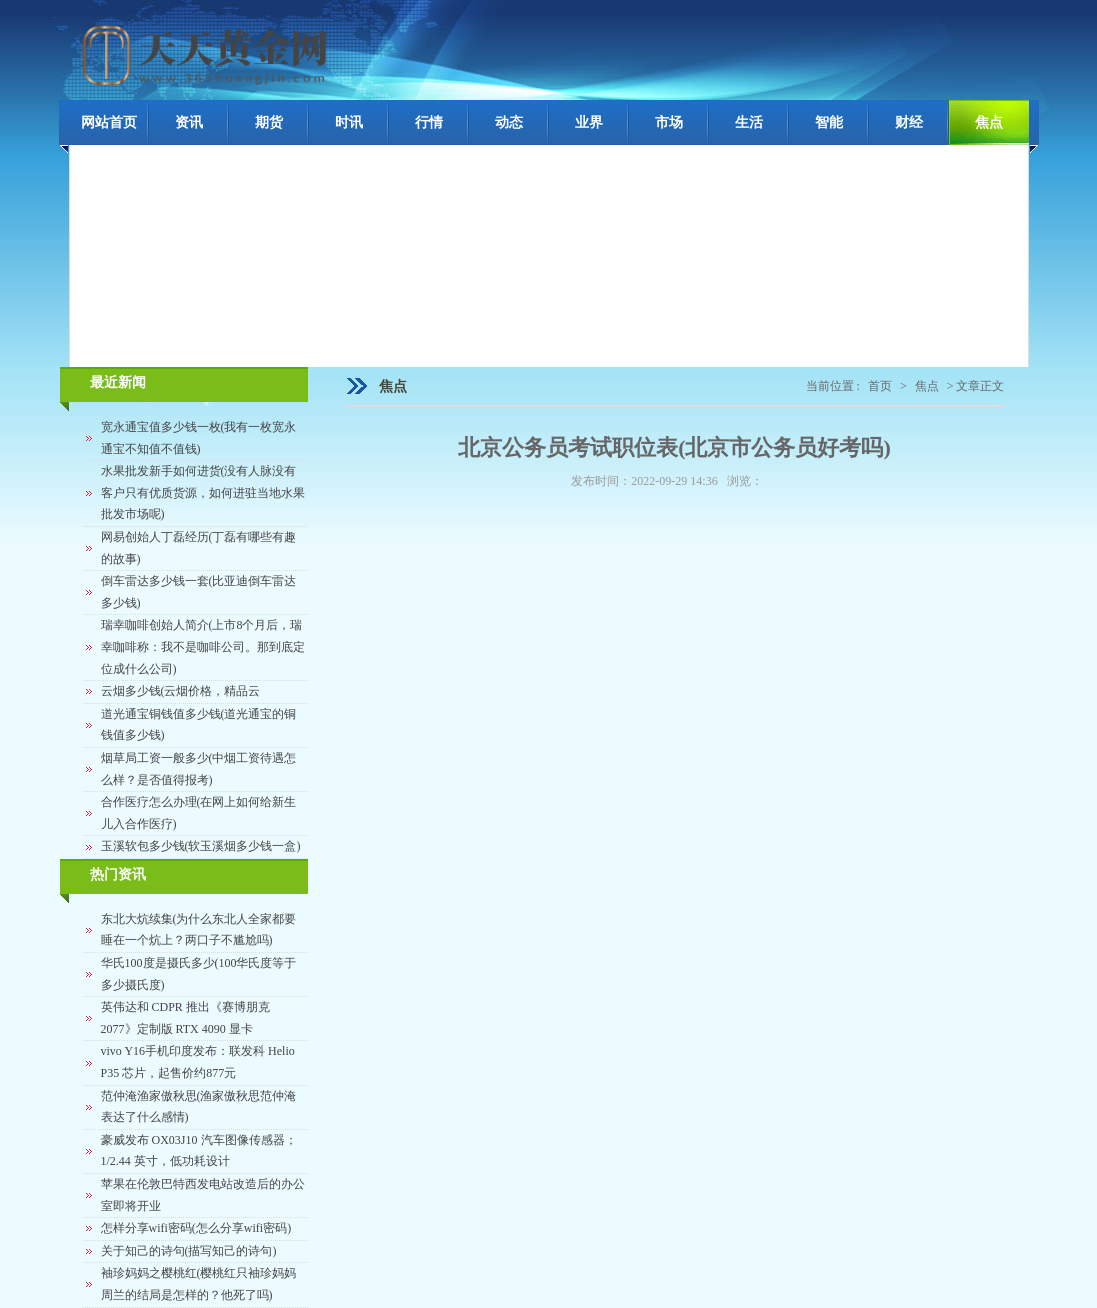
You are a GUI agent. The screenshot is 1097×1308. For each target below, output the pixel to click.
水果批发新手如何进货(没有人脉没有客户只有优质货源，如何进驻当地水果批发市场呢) (203, 492)
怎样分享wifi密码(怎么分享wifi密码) (196, 1228)
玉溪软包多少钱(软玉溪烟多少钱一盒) (201, 846)
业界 (589, 122)
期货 (269, 122)
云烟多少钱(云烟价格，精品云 (181, 691)
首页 (880, 386)
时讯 (349, 122)
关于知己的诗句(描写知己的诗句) (189, 1251)
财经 (909, 122)
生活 (749, 122)
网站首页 (109, 122)
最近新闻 (118, 382)
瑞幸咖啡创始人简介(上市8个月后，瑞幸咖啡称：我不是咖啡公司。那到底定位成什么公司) (203, 646)
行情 (429, 122)
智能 (829, 122)
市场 (669, 122)
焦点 (989, 122)
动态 (509, 122)
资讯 (189, 122)
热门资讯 (118, 874)
